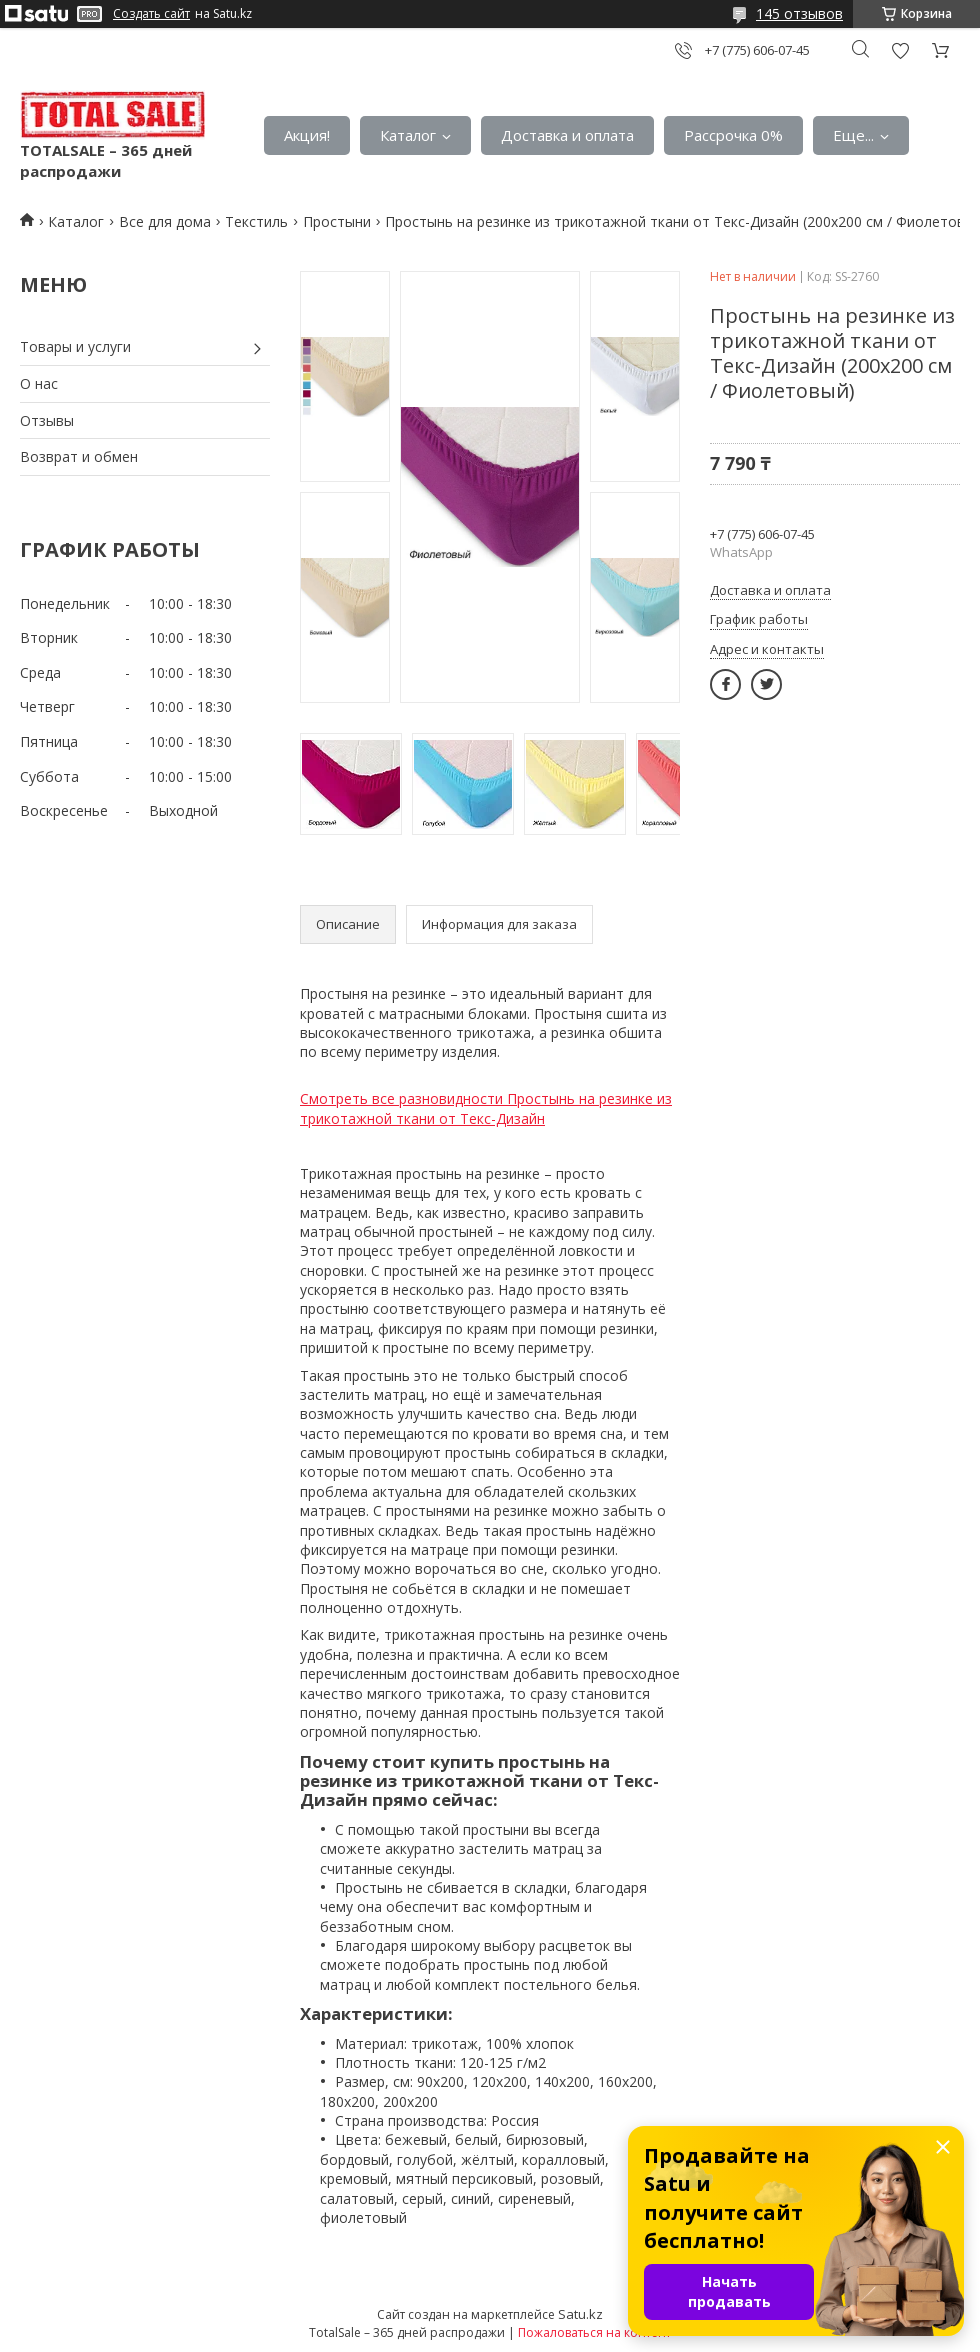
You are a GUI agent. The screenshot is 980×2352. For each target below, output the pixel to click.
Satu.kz (580, 2314)
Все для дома (165, 221)
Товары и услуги (75, 346)
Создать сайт (151, 14)
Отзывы (47, 420)
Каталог (408, 135)
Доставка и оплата (567, 135)
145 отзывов (799, 13)
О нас (39, 383)
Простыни (337, 221)
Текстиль (256, 221)
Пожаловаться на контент (594, 2332)
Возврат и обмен (79, 456)
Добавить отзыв (900, 50)
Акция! (307, 135)
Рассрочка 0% (733, 135)
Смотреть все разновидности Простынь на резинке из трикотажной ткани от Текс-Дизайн (486, 1108)
